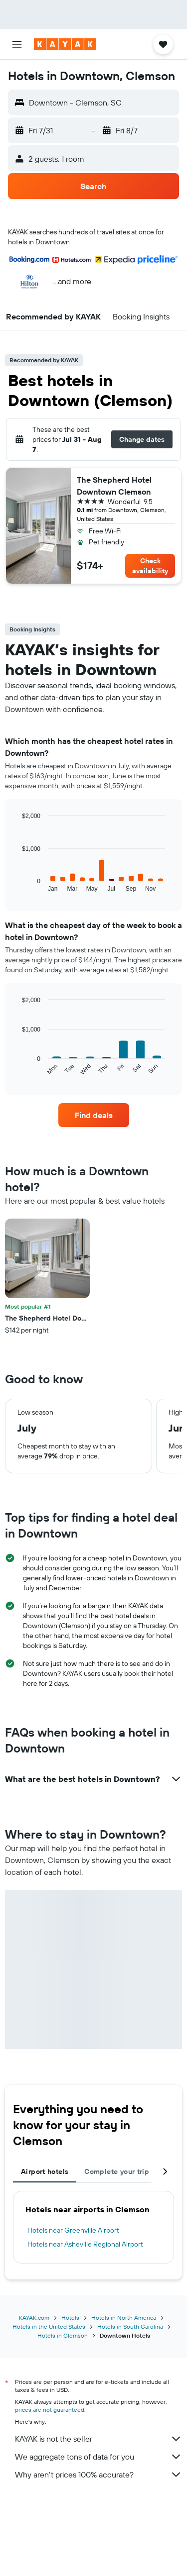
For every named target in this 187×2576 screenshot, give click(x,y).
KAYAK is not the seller (98, 2439)
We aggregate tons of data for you (98, 2457)
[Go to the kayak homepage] (65, 44)
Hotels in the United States (48, 2326)
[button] (17, 44)
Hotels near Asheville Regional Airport (85, 2244)
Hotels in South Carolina (130, 2326)
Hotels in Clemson (62, 2335)
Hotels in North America (123, 2317)
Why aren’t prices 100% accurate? (98, 2474)
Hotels (70, 2317)
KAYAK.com (34, 2317)
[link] (93, 1115)
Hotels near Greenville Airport (73, 2230)
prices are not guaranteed (49, 2409)
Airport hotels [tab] (44, 2171)
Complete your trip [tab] (116, 2171)
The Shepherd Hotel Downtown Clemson (114, 486)
